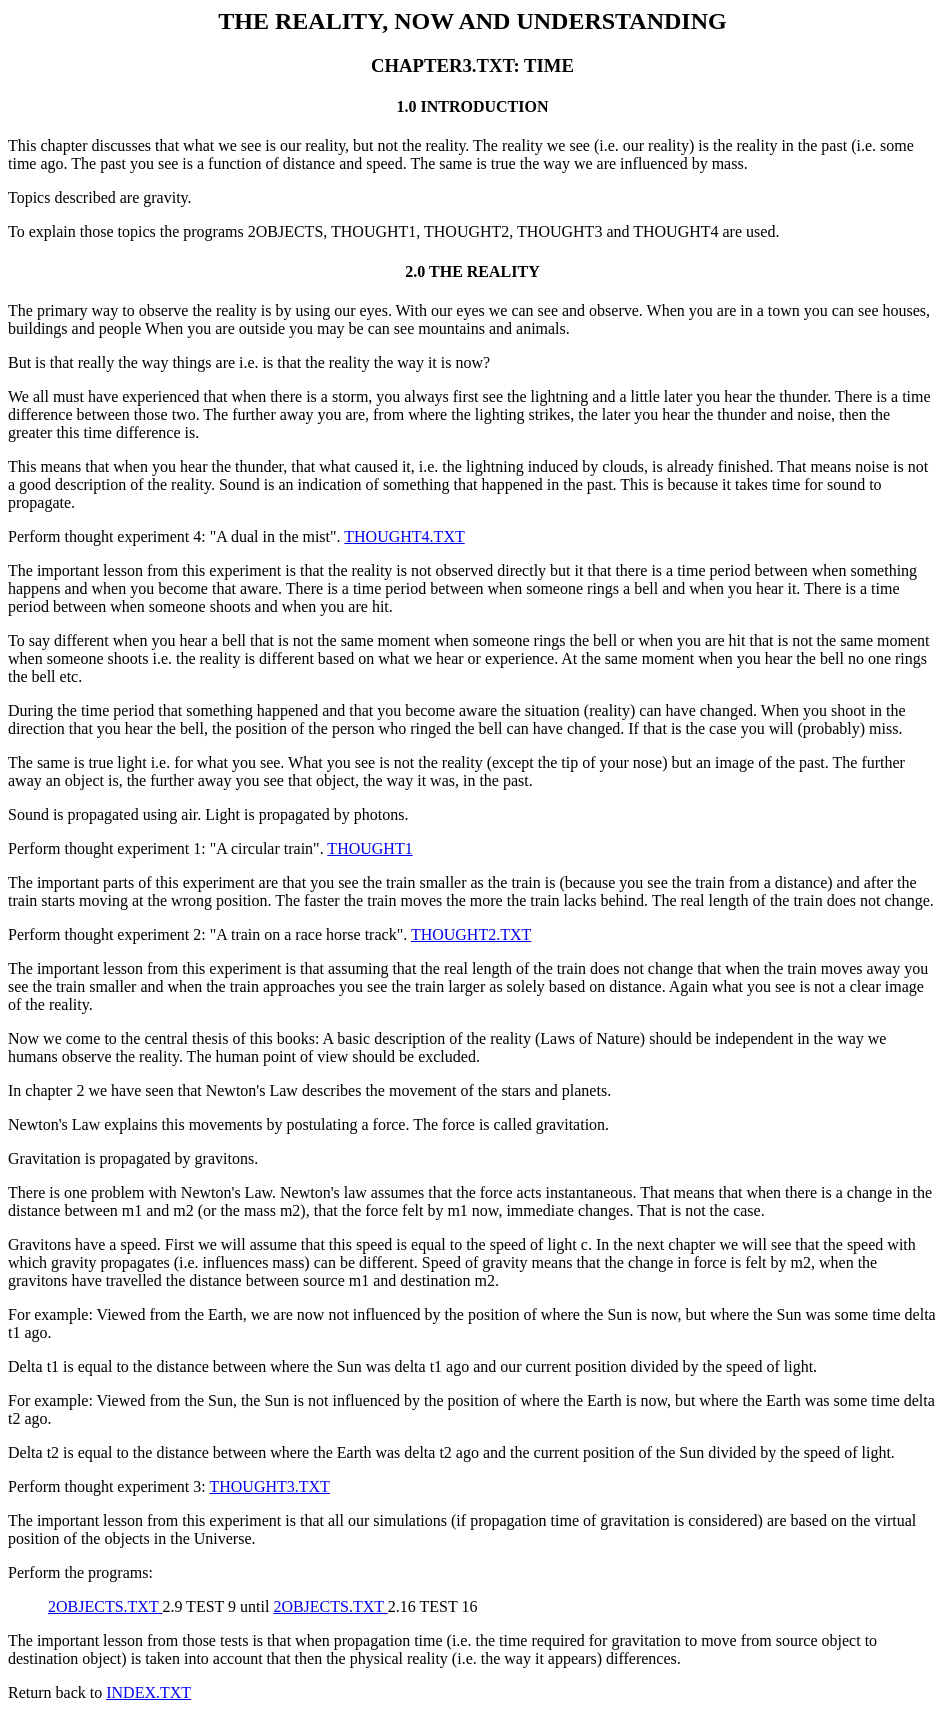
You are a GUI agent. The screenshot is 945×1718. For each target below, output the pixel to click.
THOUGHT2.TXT (471, 934)
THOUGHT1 (369, 848)
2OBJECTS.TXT (105, 1606)
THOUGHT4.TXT (404, 536)
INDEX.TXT (148, 1692)
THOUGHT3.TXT (269, 1486)
